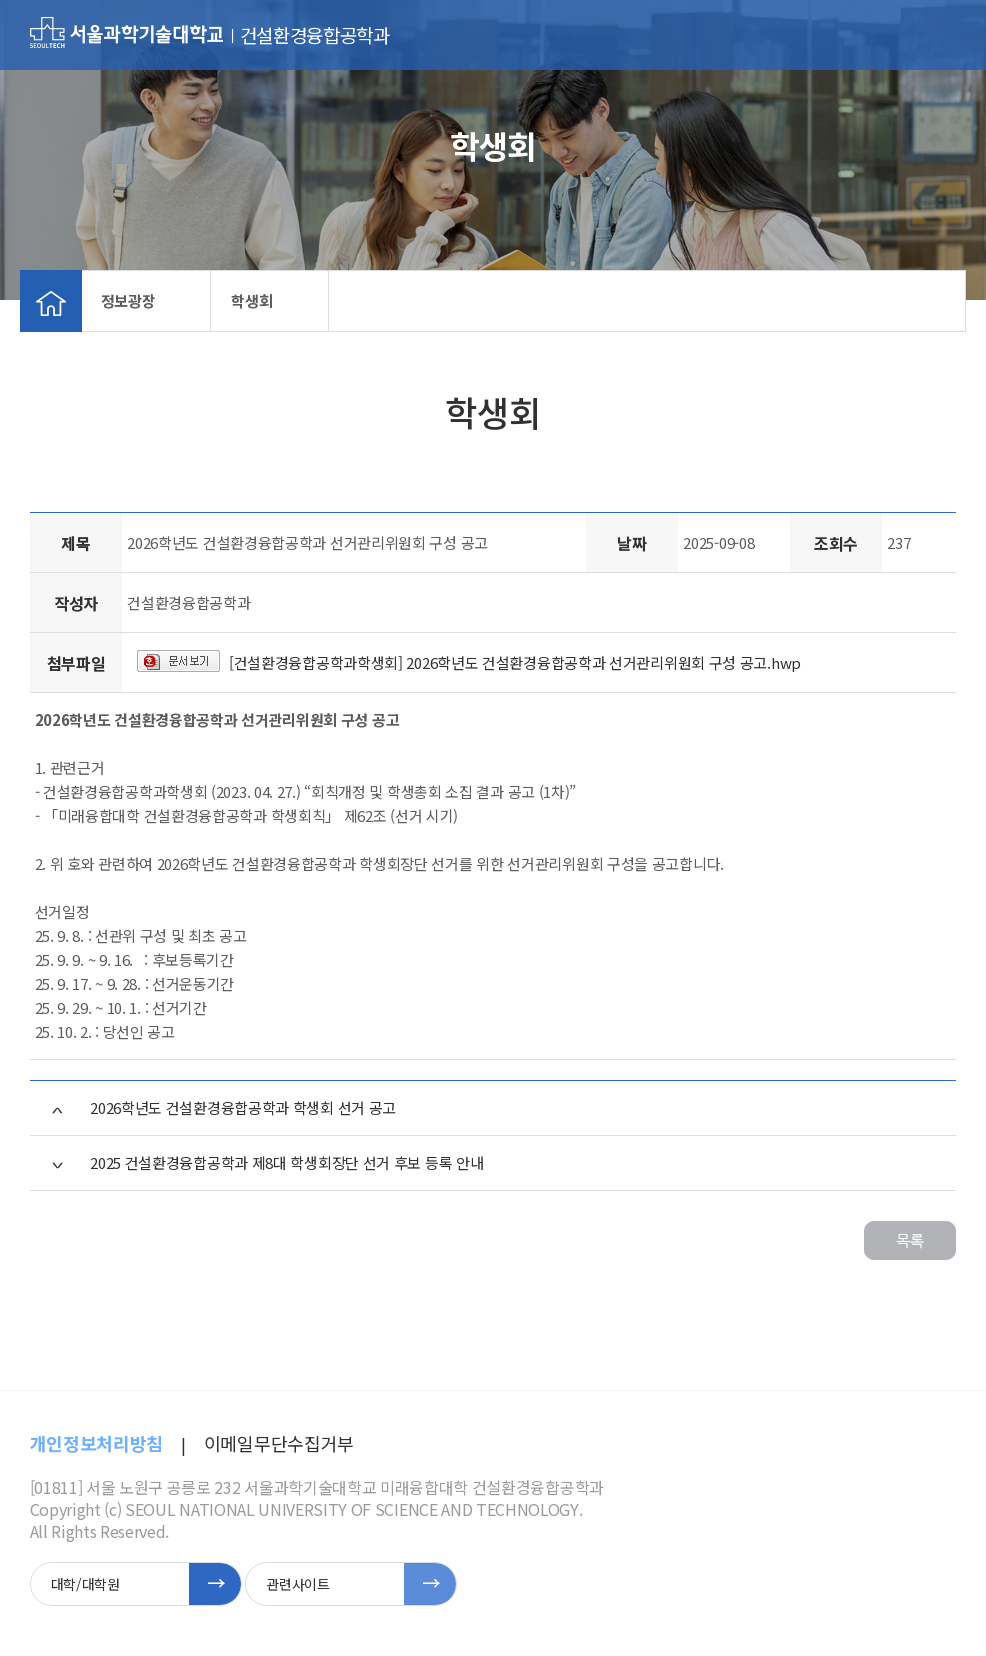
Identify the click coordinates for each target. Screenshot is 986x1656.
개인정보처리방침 (96, 1443)
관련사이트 (297, 1584)
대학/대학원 (85, 1584)
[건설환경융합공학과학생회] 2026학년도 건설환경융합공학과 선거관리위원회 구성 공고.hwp (515, 662)
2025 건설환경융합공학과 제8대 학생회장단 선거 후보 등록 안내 (286, 1162)
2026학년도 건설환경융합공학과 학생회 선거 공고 (243, 1107)
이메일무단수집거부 (279, 1443)
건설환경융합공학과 (315, 35)
